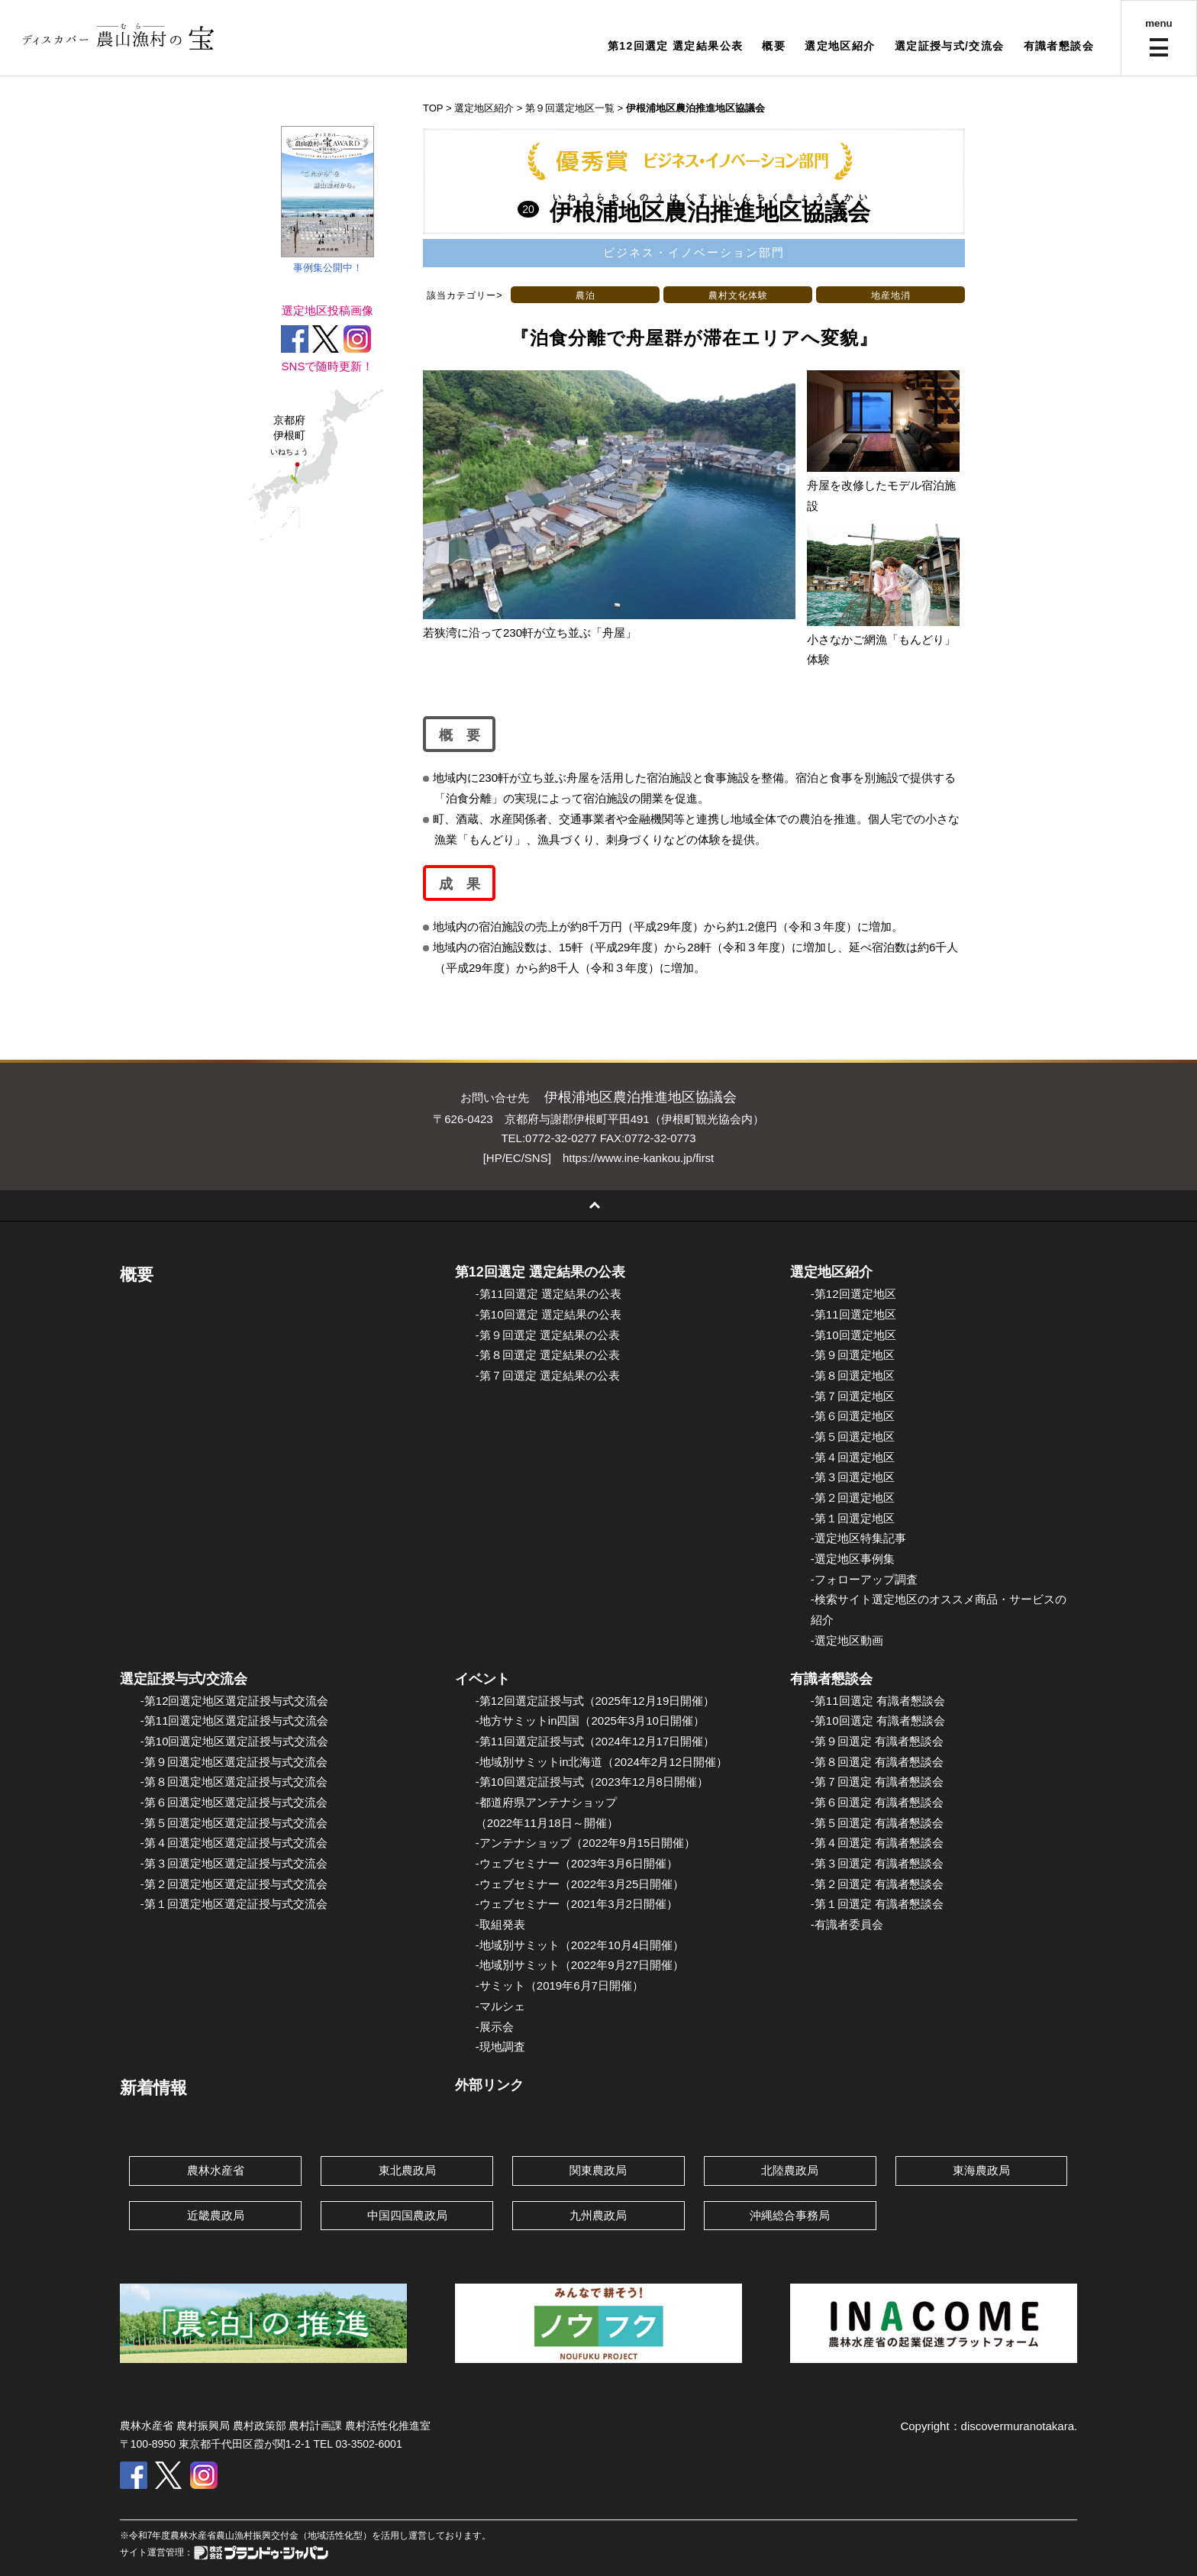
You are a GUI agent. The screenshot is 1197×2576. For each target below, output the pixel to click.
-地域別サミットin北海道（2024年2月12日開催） (602, 1761)
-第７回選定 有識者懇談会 (877, 1781)
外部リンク (489, 2085)
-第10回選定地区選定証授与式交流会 (234, 1741)
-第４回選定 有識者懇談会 (877, 1842)
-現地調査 (500, 2046)
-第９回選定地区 (853, 1354)
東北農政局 (407, 2170)
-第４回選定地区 (853, 1457)
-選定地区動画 (847, 1640)
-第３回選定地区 (853, 1476)
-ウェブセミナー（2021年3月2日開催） (577, 1903)
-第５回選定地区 (853, 1436)
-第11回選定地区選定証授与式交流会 (234, 1720)
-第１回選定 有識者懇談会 (877, 1903)
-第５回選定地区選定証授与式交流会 (233, 1822)
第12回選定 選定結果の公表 (540, 1272)
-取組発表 (500, 1924)
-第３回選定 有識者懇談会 (877, 1863)
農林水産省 (215, 2170)
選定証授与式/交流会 (950, 46)
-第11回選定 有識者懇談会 (878, 1700)
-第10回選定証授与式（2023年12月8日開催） (592, 1781)
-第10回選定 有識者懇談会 (878, 1720)
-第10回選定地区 (853, 1334)
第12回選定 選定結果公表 (676, 46)
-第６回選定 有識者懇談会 (877, 1802)
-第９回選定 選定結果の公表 (548, 1334)
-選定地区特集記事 (858, 1538)
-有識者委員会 (847, 1924)
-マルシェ (500, 2006)
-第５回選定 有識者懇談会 (877, 1822)
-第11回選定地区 (853, 1314)
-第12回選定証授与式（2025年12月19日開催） (595, 1700)
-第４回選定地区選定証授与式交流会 (233, 1842)
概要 (774, 46)
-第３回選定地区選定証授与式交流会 (233, 1863)
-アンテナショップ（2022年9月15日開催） (585, 1842)
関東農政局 (598, 2170)
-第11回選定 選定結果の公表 (548, 1293)
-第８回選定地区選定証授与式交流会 (233, 1781)
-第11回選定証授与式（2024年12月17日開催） (595, 1741)
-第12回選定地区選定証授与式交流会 (234, 1700)
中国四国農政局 (407, 2215)
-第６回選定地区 (853, 1415)
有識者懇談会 (1059, 46)
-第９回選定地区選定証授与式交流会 (233, 1761)
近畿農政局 (215, 2215)
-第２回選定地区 (853, 1497)
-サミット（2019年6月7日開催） (560, 1985)
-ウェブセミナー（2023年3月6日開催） (577, 1863)
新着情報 (153, 2087)
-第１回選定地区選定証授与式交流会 (233, 1903)
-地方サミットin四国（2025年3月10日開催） (590, 1720)
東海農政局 (981, 2170)
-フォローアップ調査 (864, 1579)
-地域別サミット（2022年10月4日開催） (580, 1944)
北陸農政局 (789, 2170)
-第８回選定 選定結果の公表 (548, 1354)
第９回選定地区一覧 (570, 108)
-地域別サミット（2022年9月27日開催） (580, 1964)
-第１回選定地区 (853, 1518)
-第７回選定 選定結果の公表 (548, 1375)
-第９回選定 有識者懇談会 (877, 1741)
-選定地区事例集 (853, 1558)
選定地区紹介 (840, 46)
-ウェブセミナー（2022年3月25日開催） (580, 1883)
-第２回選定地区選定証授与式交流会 (233, 1883)
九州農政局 (598, 2215)
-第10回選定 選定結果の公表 (548, 1314)
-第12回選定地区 (853, 1293)
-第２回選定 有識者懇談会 (877, 1883)
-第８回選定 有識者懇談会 (877, 1761)
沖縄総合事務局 (790, 2215)
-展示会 (495, 2026)
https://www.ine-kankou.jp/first (638, 1157)
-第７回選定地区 (853, 1396)
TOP (433, 108)
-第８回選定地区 (853, 1375)
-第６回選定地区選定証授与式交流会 (233, 1802)
